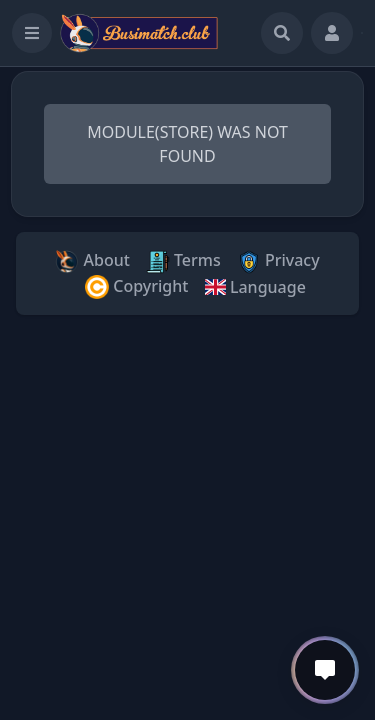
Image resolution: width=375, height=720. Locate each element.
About (92, 261)
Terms (183, 261)
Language (254, 287)
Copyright (136, 287)
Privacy (278, 261)
